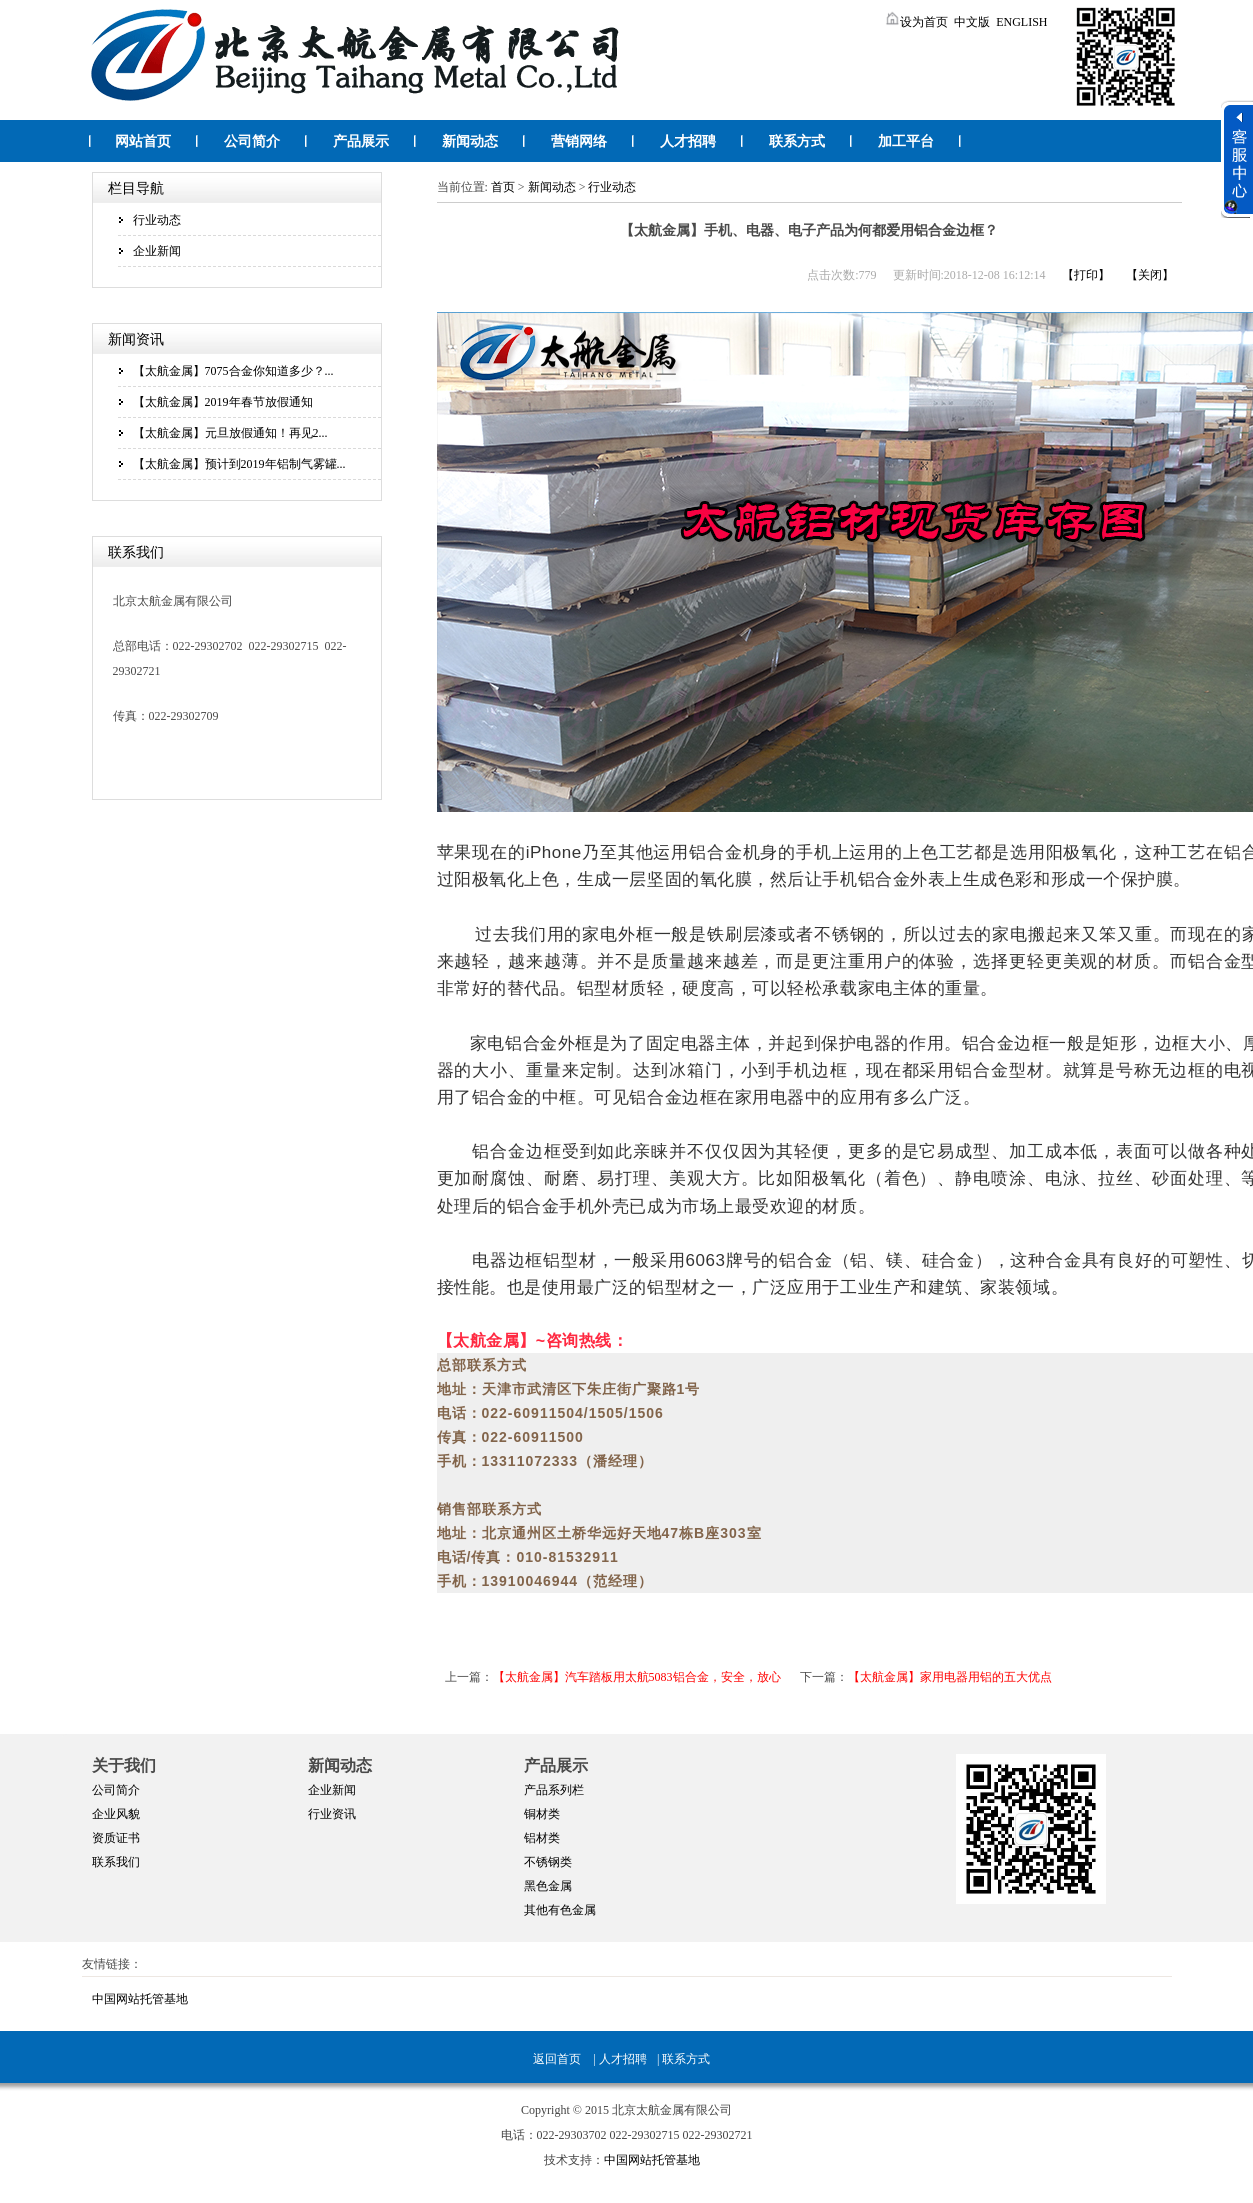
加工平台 (906, 141)
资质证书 (116, 1838)
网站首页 (143, 141)
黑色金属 (548, 1886)
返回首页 (557, 2059)
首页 (503, 187)
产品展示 (361, 141)
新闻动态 (470, 141)
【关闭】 (1150, 275)
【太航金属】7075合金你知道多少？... (233, 371)
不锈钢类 (548, 1862)
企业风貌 (116, 1814)
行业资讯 (332, 1814)
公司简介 (252, 141)
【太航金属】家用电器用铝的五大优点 (950, 1677)
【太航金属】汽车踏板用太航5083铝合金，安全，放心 (637, 1677)
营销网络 (579, 141)
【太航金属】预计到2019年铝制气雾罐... (239, 464)
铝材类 (542, 1838)
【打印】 (1086, 275)
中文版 (972, 22)
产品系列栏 (554, 1790)
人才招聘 (688, 141)
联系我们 (116, 1862)
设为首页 (916, 22)
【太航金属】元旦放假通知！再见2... (230, 433)
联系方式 (797, 141)
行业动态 (157, 220)
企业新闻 (157, 251)
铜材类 (542, 1814)
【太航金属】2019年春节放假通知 (223, 402)
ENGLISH (1021, 22)
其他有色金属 (560, 1910)
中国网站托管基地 (140, 1999)
